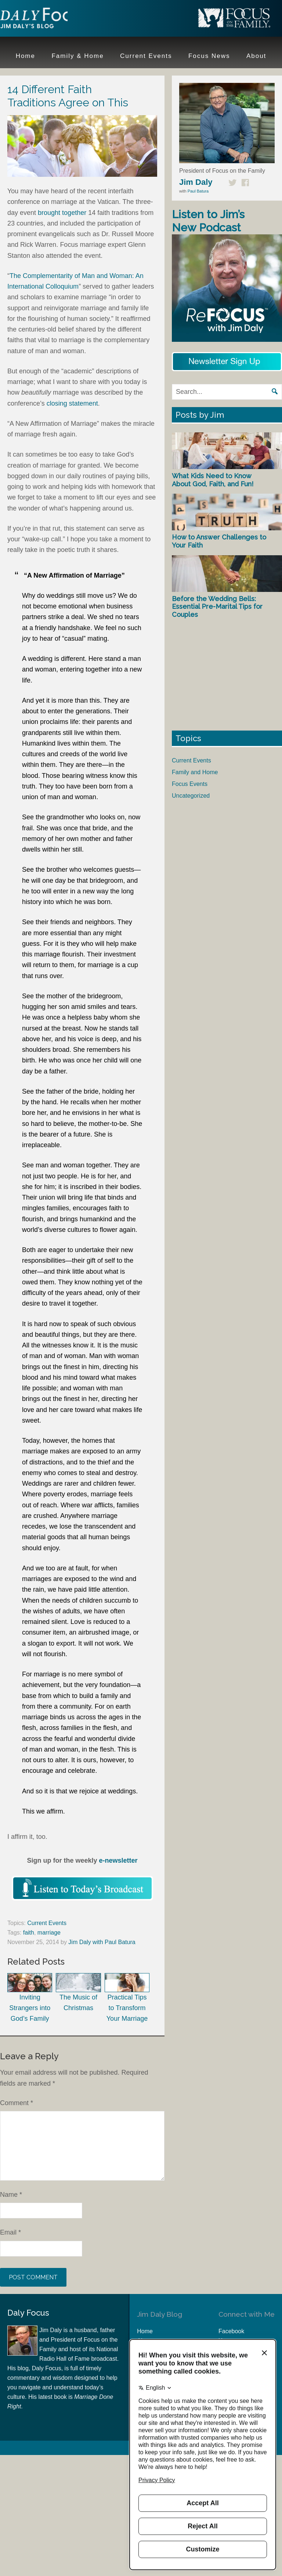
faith (28, 1932)
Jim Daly (47, 19)
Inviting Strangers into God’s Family (29, 1998)
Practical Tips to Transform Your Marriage (127, 1998)
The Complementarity (42, 275)
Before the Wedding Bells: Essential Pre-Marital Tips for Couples (217, 606)
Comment (16, 2103)
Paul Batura (198, 191)
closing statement (72, 403)
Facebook (231, 2331)
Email (10, 2232)
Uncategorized (191, 796)
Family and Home (195, 772)
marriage (49, 1932)
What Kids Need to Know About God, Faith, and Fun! (212, 480)
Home (145, 2331)
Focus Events (189, 784)
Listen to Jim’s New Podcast (208, 221)
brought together (62, 212)
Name (11, 2194)
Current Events (46, 1923)
